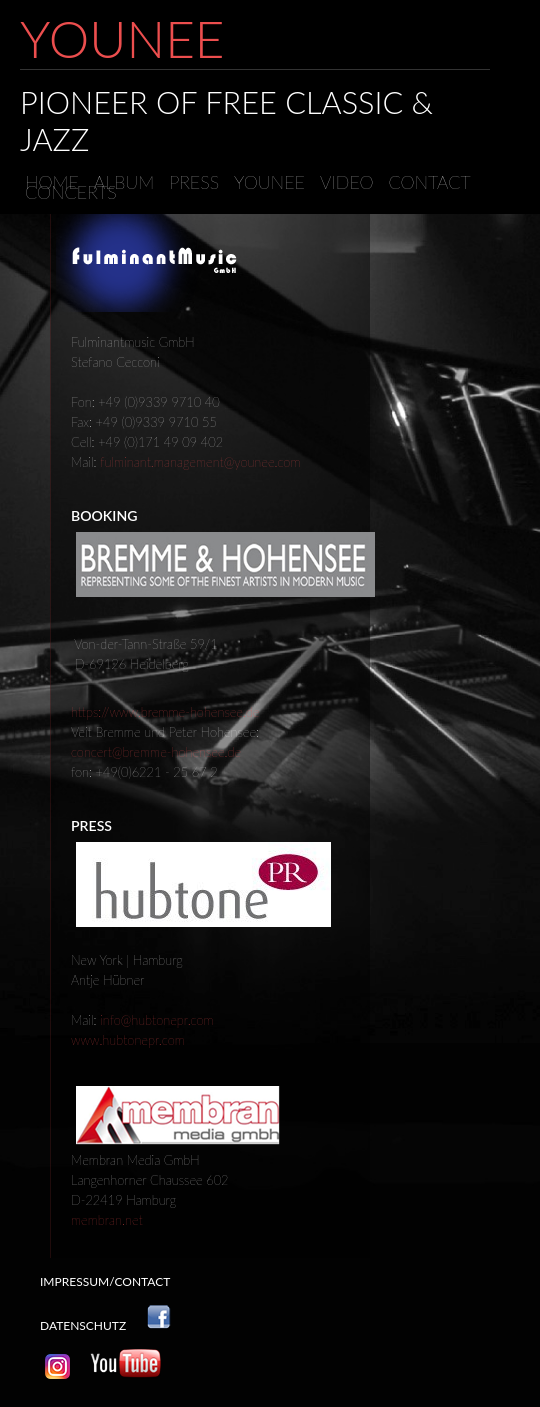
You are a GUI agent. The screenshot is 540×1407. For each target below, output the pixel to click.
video (347, 182)
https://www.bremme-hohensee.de (165, 712)
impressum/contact (105, 1281)
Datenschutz (83, 1325)
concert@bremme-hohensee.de (156, 752)
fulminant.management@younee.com (200, 462)
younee (269, 182)
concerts (71, 192)
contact (430, 182)
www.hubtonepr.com (128, 1040)
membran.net (107, 1220)
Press (194, 182)
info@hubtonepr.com (156, 1020)
